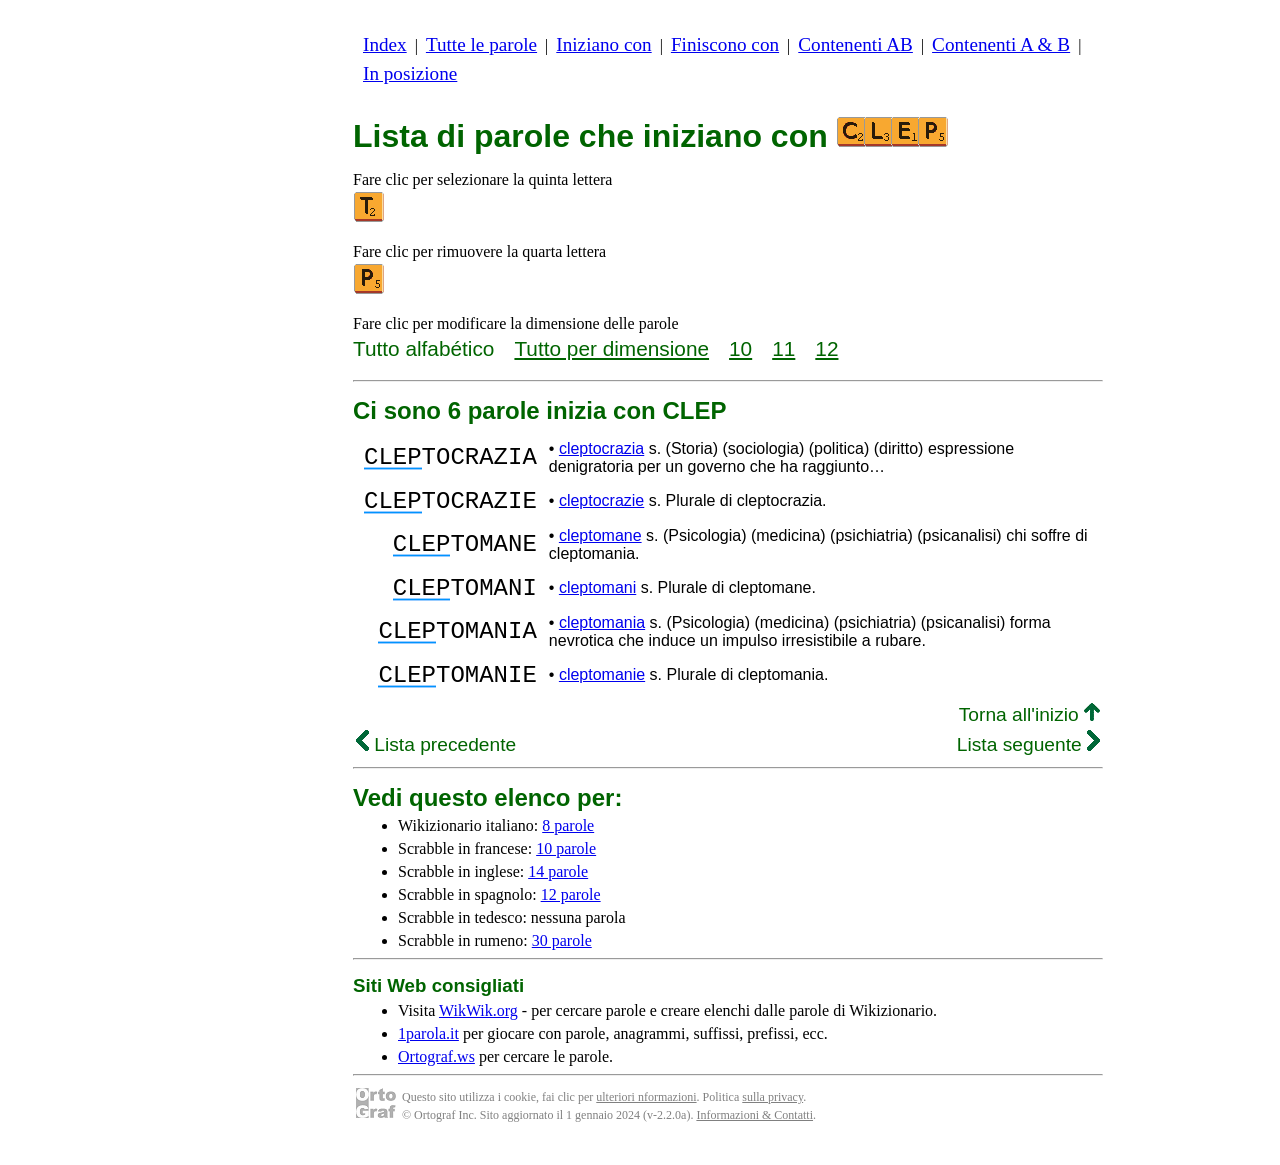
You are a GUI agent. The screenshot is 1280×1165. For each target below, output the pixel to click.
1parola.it (428, 1051)
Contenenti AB (855, 44)
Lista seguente (1028, 762)
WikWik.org (478, 1028)
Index (385, 44)
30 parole (562, 958)
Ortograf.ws (436, 1074)
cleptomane (600, 541)
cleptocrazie (601, 503)
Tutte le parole (481, 44)
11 (783, 348)
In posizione (410, 73)
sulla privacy (772, 1115)
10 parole (566, 866)
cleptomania (602, 634)
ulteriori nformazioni (646, 1115)
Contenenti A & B (1001, 44)
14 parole (558, 889)
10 (740, 348)
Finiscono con (725, 44)
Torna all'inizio (1029, 732)
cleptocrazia (601, 448)
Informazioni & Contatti (754, 1133)
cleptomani (597, 596)
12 (826, 348)
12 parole (571, 912)
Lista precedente (436, 762)
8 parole (568, 843)
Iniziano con (603, 44)
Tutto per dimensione (611, 348)
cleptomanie (602, 689)
